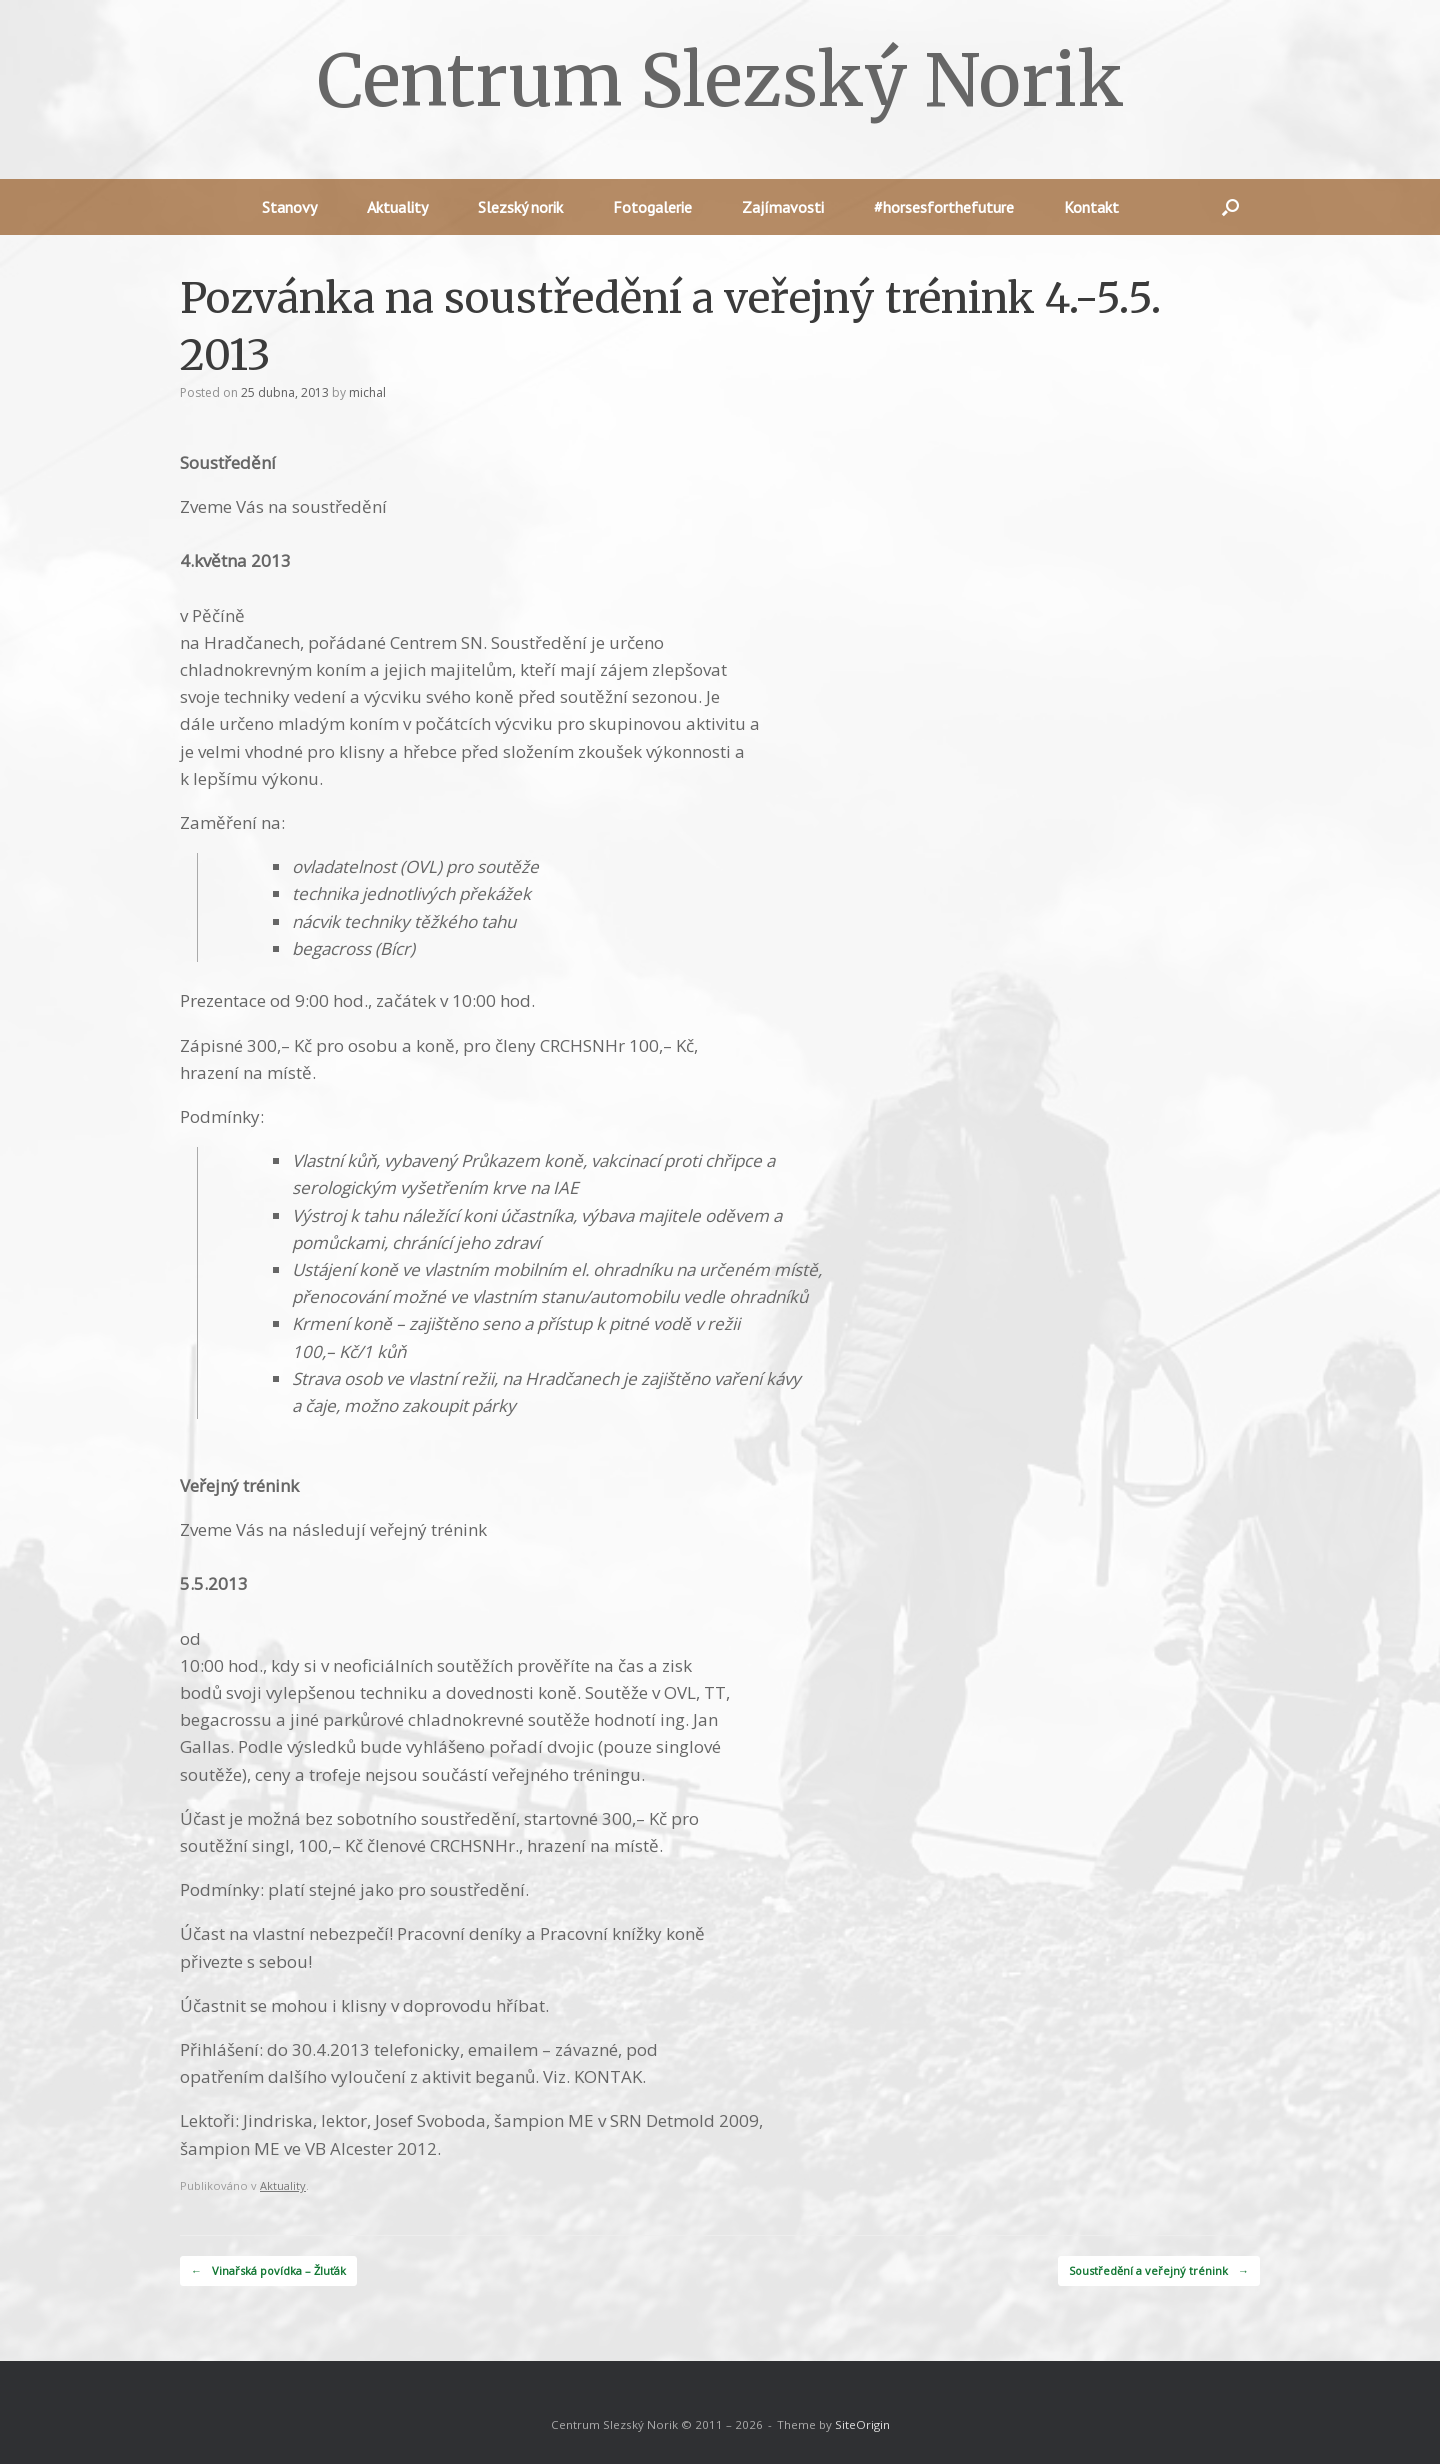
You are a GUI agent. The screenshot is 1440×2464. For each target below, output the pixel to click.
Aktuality (397, 207)
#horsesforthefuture (944, 207)
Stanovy (289, 207)
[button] (1230, 207)
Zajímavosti (783, 207)
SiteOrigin (862, 2424)
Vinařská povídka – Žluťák (268, 2271)
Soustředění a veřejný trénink (1159, 2271)
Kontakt (1091, 207)
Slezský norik (520, 207)
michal (367, 392)
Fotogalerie (652, 207)
